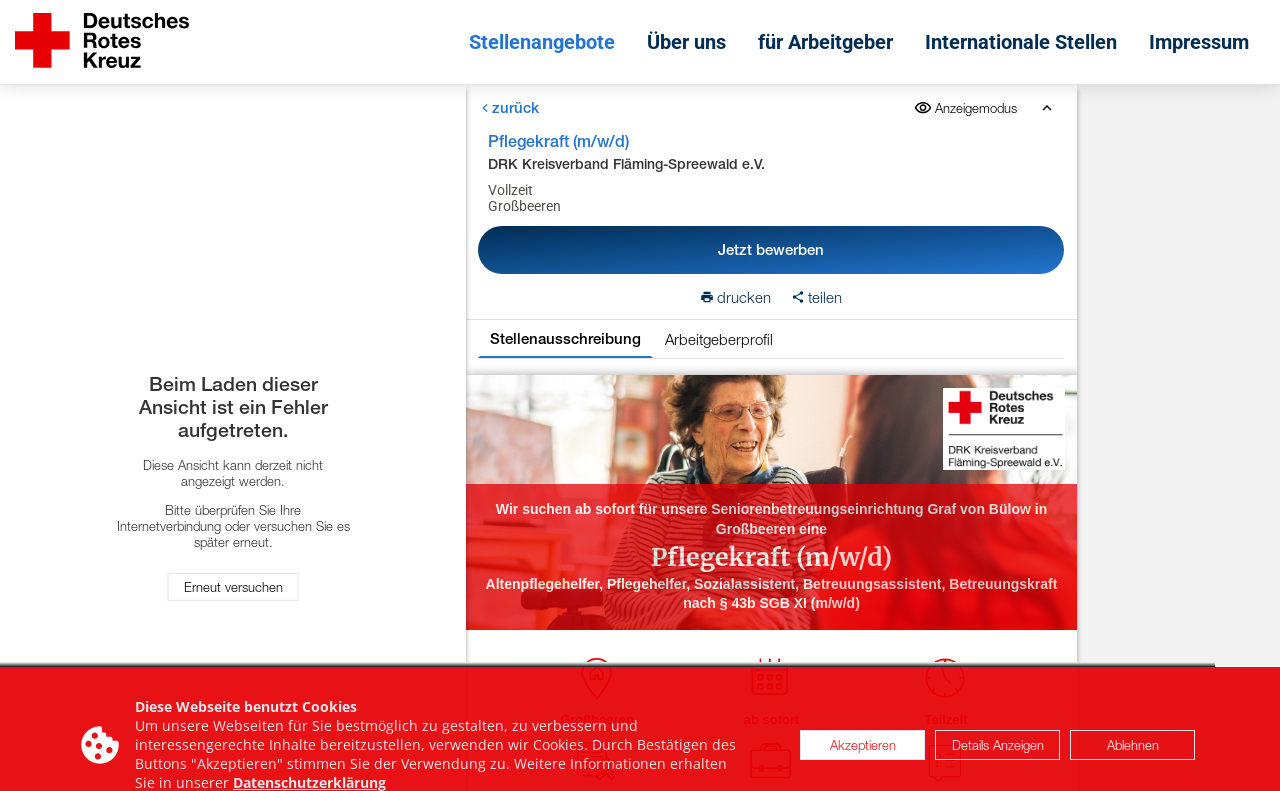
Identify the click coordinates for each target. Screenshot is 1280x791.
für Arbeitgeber (825, 42)
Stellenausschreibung (565, 338)
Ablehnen (1133, 753)
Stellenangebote (542, 42)
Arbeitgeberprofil (719, 339)
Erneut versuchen (233, 587)
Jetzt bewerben (771, 249)
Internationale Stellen (1021, 42)
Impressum (1199, 42)
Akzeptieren (863, 753)
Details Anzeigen (998, 753)
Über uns (686, 42)
